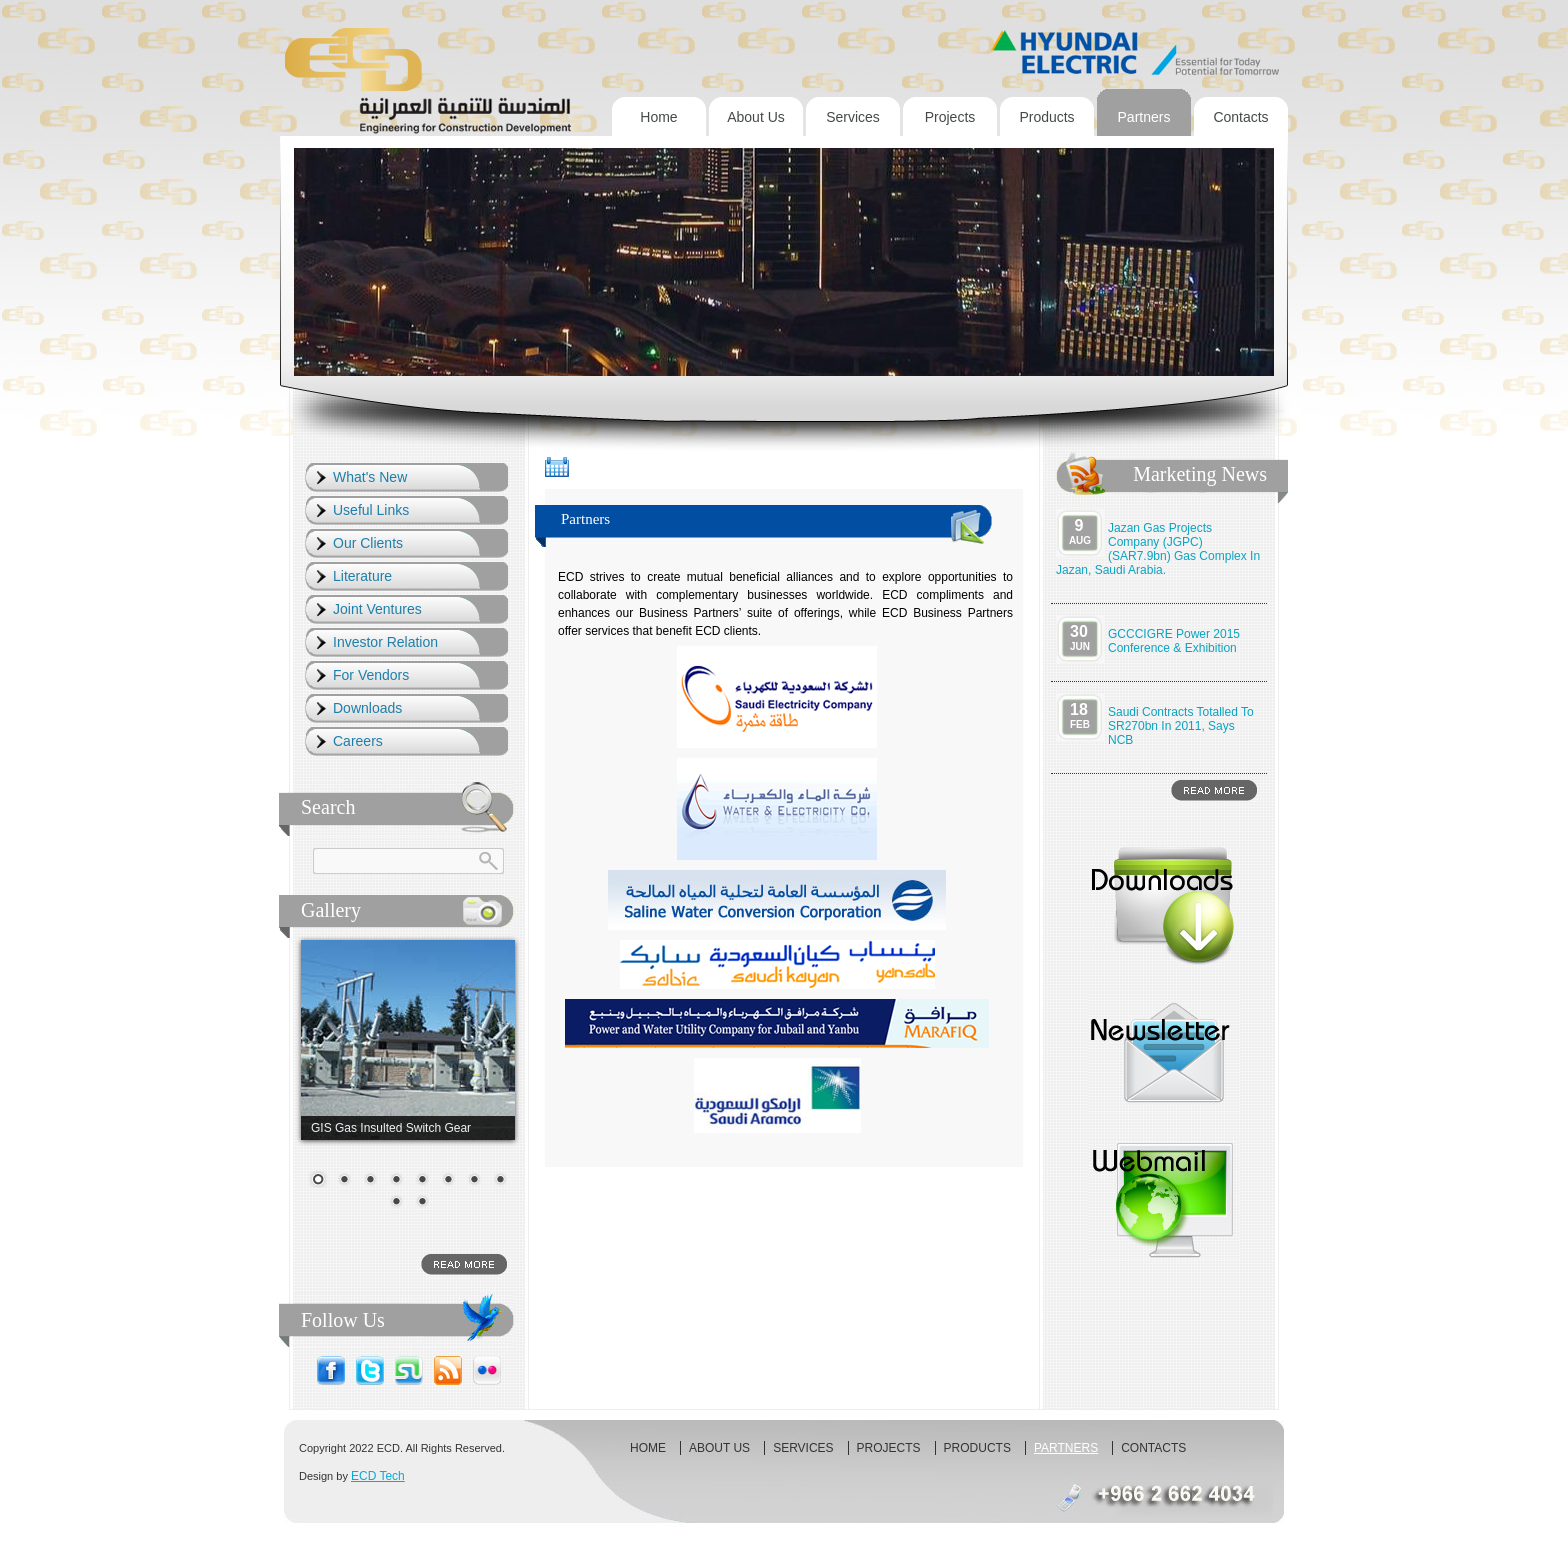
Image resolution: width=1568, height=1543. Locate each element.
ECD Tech (378, 1476)
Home (658, 117)
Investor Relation (385, 642)
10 (422, 1203)
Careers (358, 741)
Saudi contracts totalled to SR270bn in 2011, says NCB (1181, 726)
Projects (950, 117)
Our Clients (368, 543)
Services (853, 117)
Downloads (367, 708)
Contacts (1240, 117)
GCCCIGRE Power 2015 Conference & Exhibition (1174, 641)
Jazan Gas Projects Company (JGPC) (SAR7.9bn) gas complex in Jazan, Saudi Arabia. (1158, 549)
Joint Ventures (377, 609)
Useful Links (371, 510)
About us (756, 117)
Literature (362, 576)
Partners (1144, 117)
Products (1046, 117)
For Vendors (371, 675)
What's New (370, 477)
